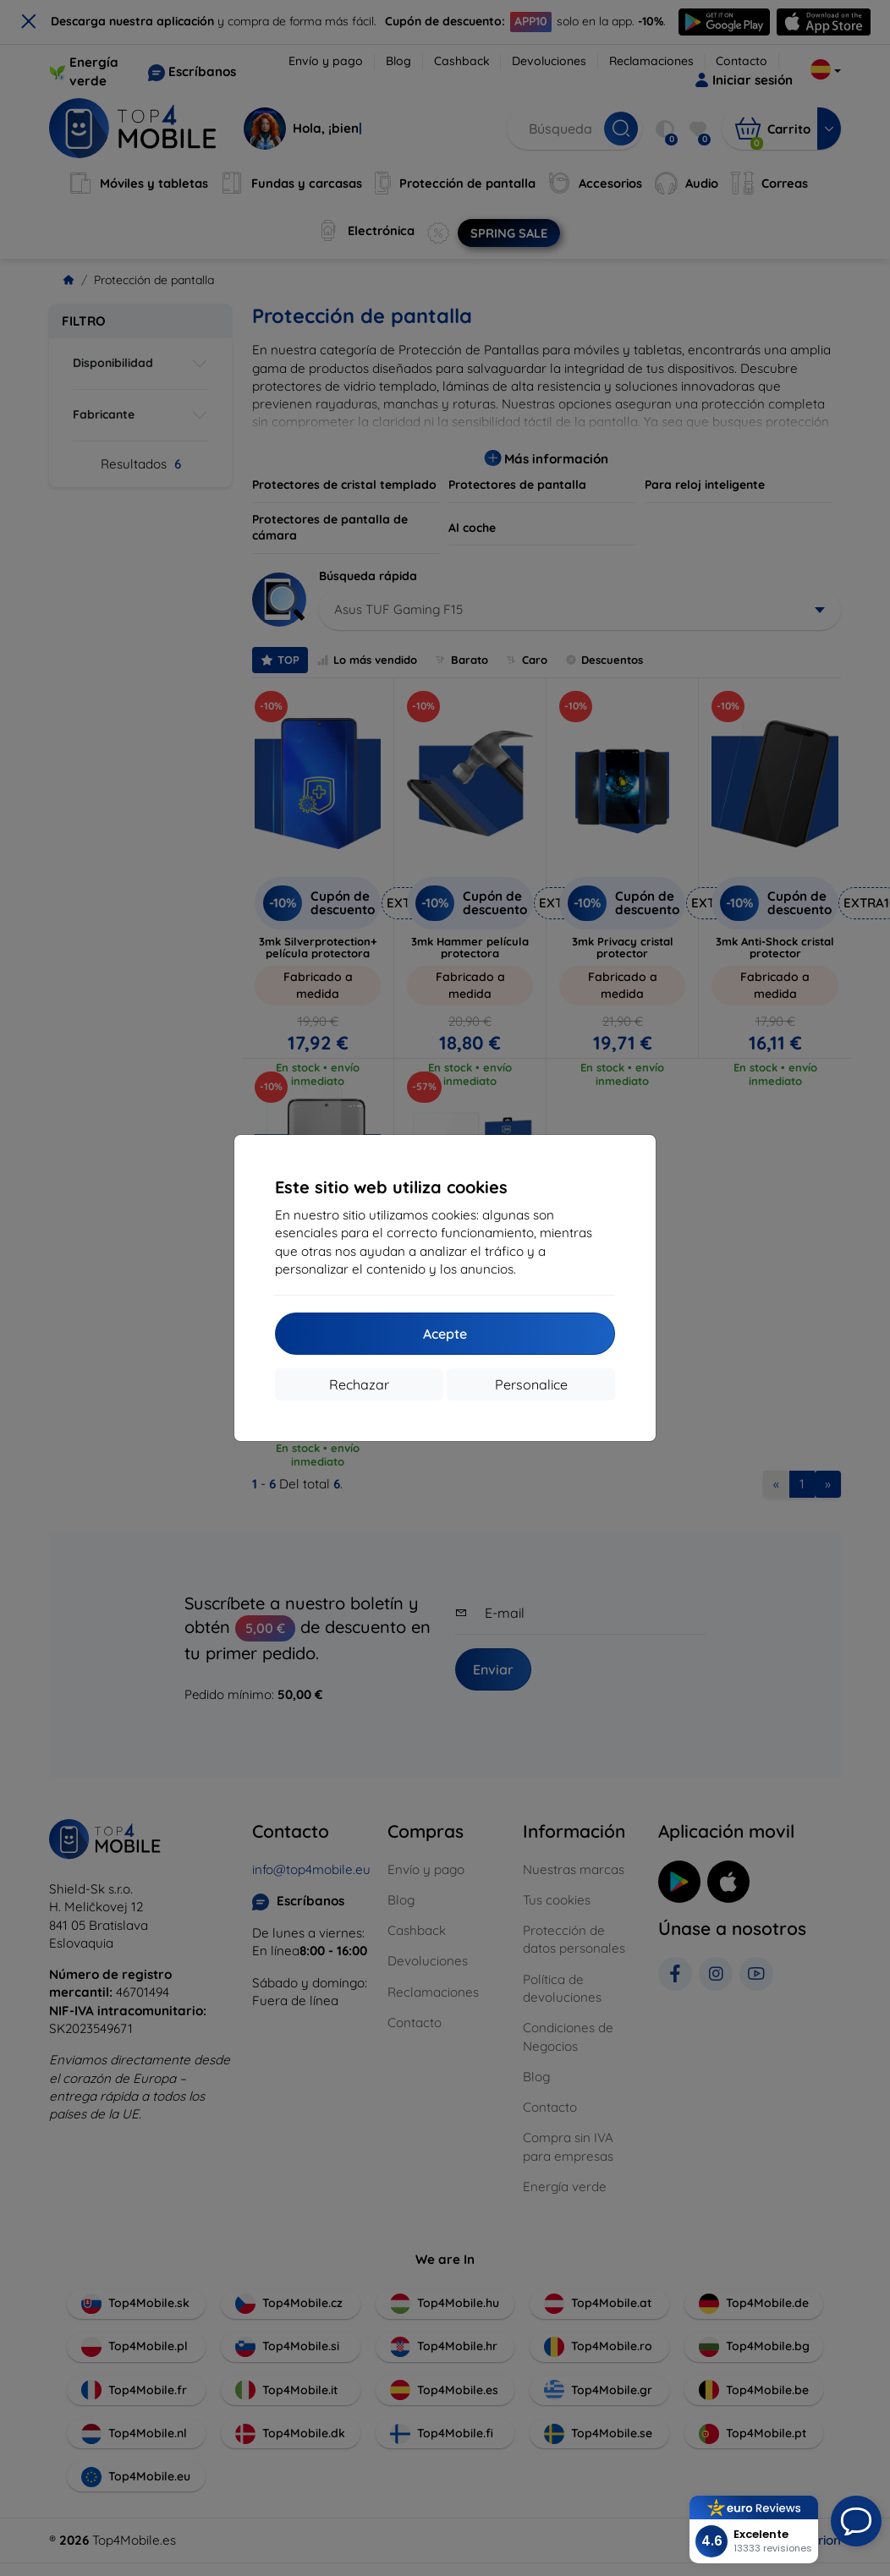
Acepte (445, 1333)
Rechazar (359, 1384)
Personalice (531, 1384)
